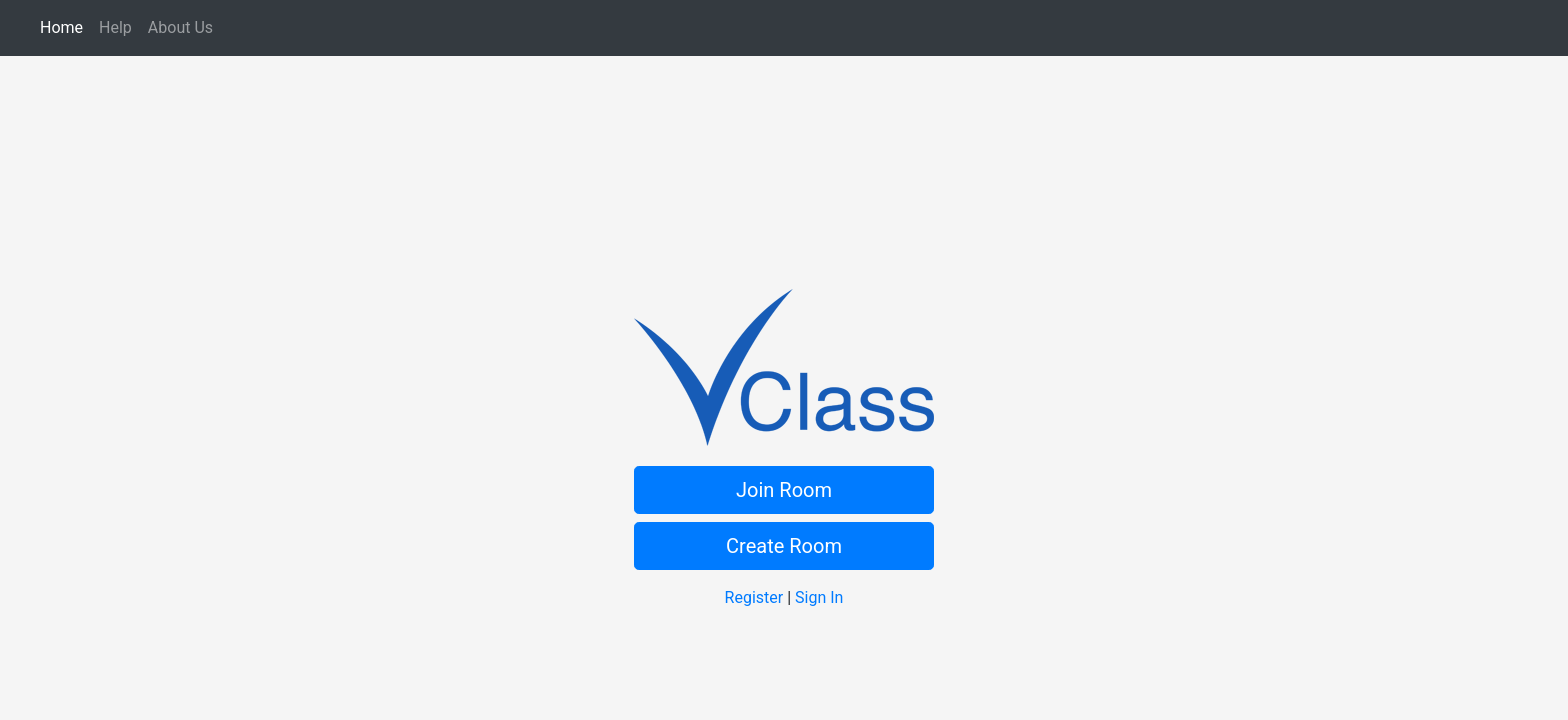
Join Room (784, 490)
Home (65, 26)
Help (119, 26)
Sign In (819, 597)
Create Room (784, 546)
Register (754, 597)
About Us (184, 26)
